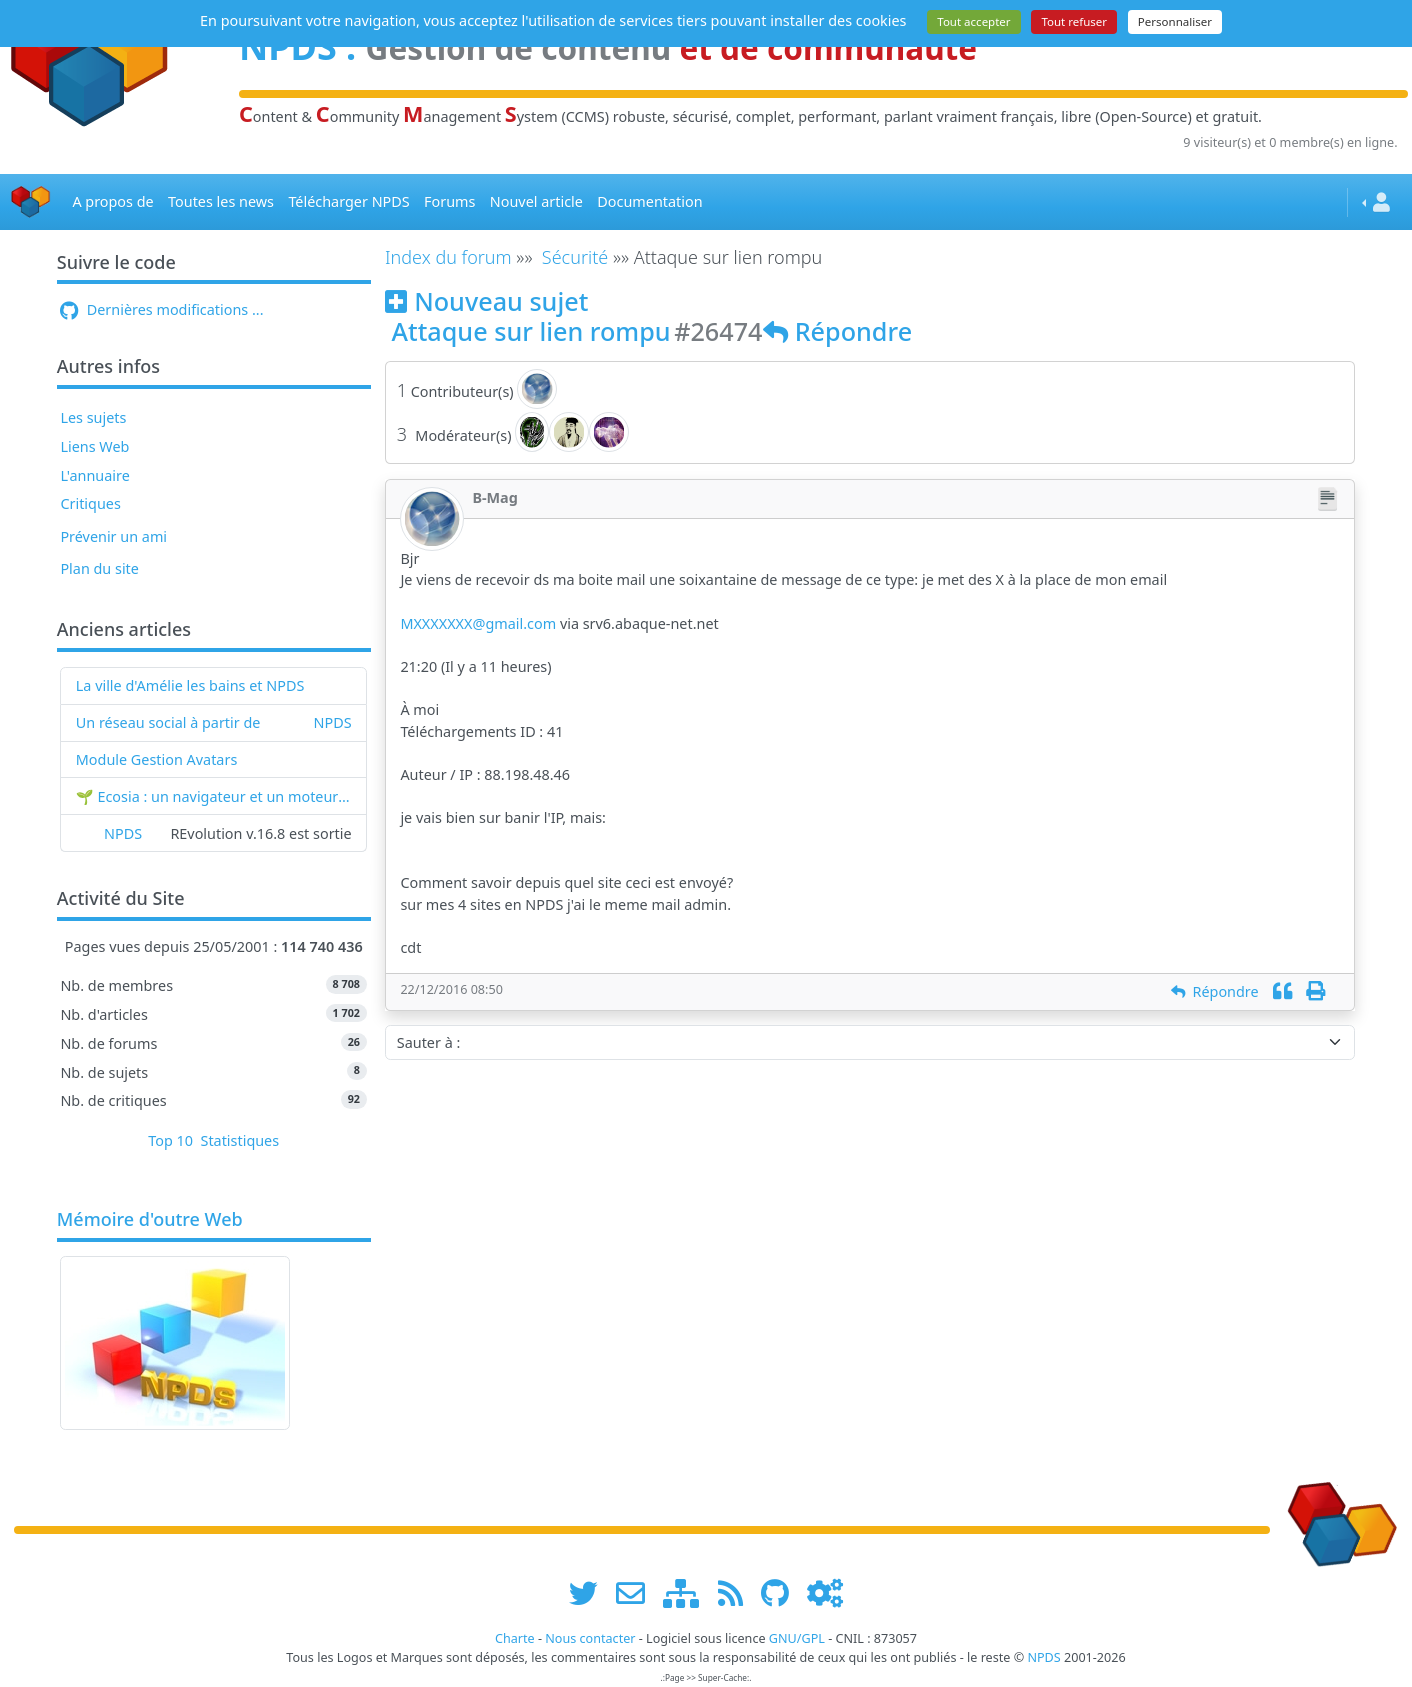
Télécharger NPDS (348, 201)
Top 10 (170, 1140)
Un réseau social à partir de (168, 722)
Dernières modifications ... (161, 309)
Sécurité (575, 257)
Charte (515, 1638)
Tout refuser (1074, 21)
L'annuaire (94, 475)
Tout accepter (973, 21)
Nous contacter (590, 1638)
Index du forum (448, 257)
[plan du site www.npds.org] (688, 1592)
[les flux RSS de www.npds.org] (737, 1592)
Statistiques (240, 1140)
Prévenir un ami (113, 536)
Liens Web (94, 446)
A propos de (112, 201)
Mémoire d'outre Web (150, 1220)
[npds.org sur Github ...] (782, 1592)
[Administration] (825, 1592)
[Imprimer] (1315, 991)
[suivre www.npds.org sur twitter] (590, 1592)
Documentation (649, 201)
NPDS (333, 722)
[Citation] (1282, 991)
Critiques (90, 503)
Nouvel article (536, 201)
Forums (449, 201)
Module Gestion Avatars (157, 759)
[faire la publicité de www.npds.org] (637, 1592)
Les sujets (93, 417)
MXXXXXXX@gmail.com (478, 623)
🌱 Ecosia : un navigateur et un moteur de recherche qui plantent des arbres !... (214, 796)
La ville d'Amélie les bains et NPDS (190, 685)
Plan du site (99, 568)
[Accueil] (31, 202)
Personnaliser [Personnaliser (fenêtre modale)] (1175, 21)
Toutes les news (221, 201)
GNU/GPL (797, 1638)
